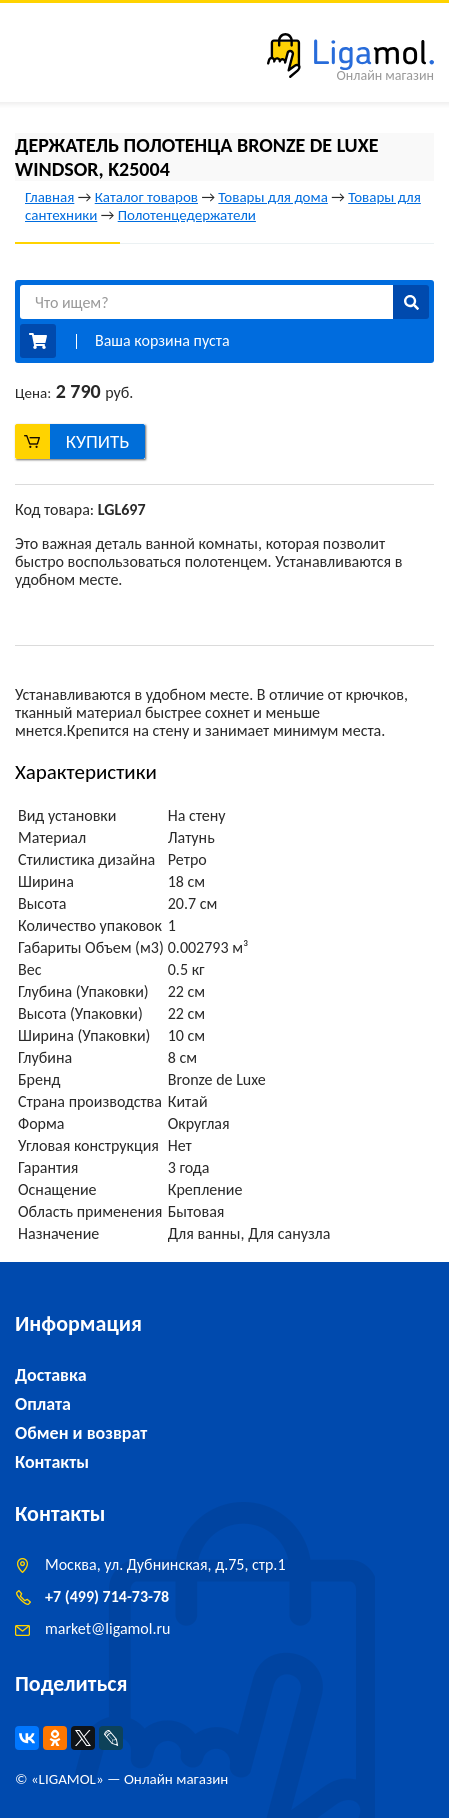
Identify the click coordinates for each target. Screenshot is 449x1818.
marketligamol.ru (107, 1628)
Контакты (52, 1462)
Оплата (43, 1404)
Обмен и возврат (81, 1433)
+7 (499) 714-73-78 (107, 1596)
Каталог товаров (146, 197)
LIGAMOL (67, 1779)
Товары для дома (272, 197)
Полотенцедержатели (187, 215)
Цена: (33, 393)
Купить (98, 441)
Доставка (51, 1375)
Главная (49, 197)
